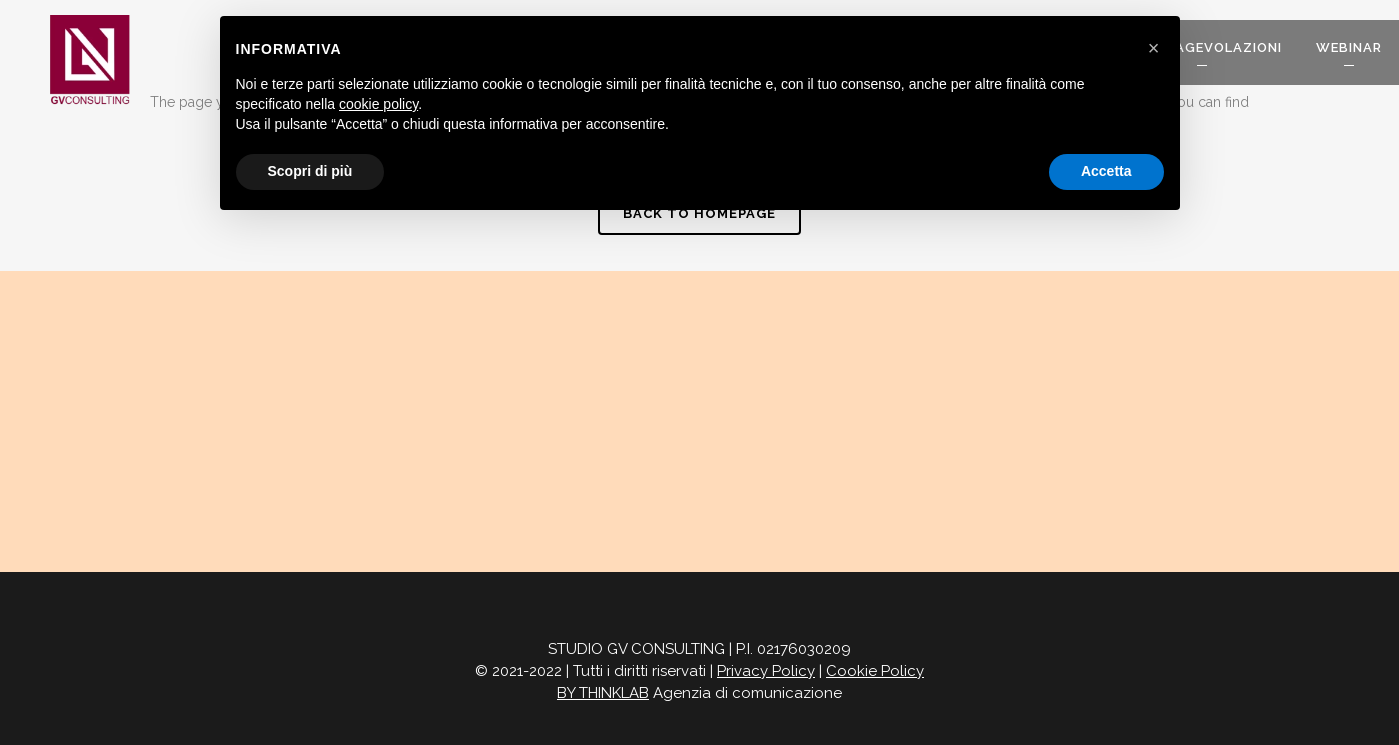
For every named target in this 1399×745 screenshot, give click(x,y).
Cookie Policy (875, 671)
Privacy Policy (766, 671)
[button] (1154, 48)
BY (568, 693)
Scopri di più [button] (310, 171)
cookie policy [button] (378, 104)
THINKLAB (614, 693)
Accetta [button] (1106, 171)
